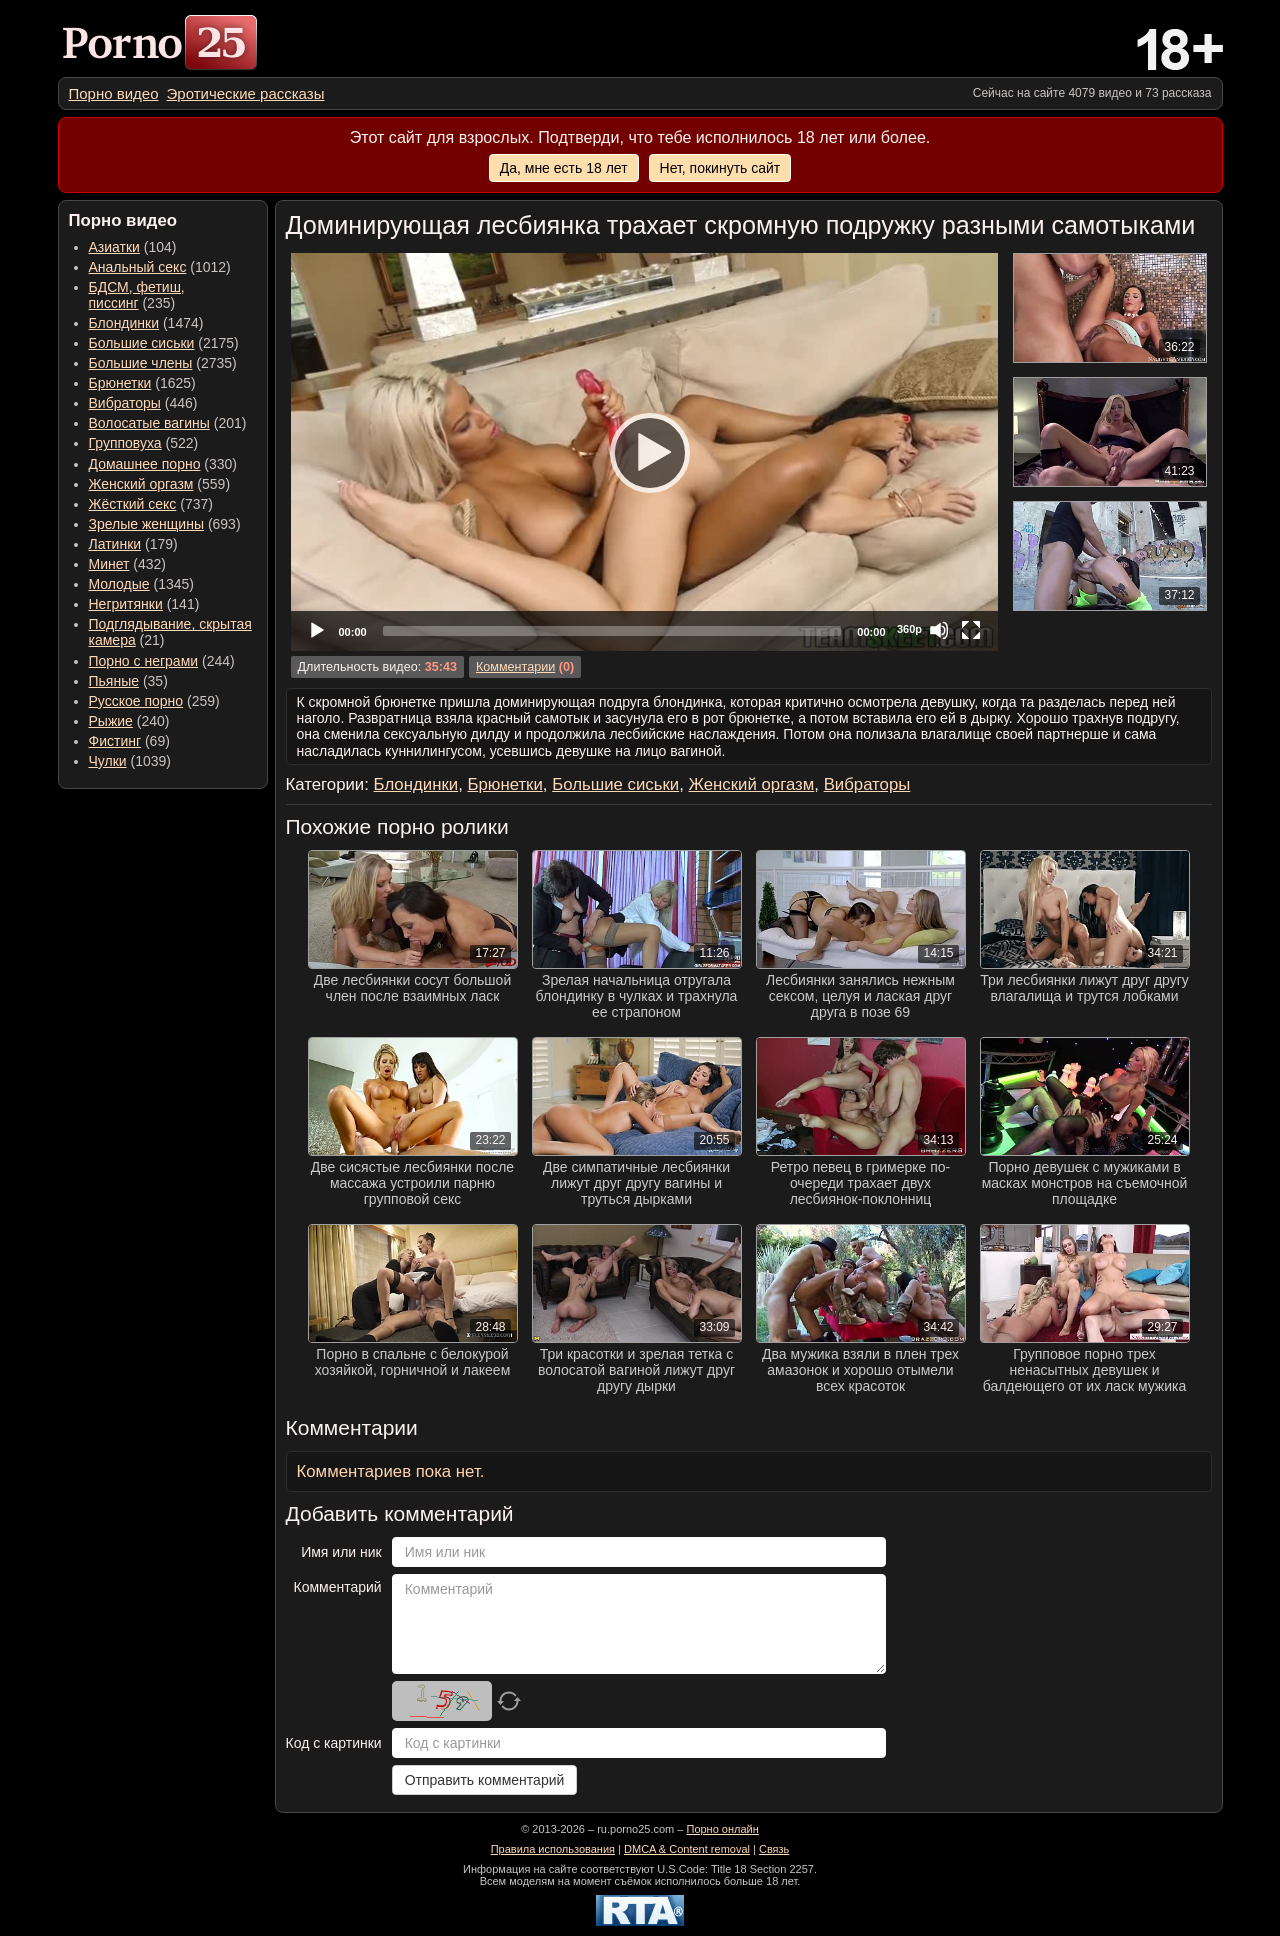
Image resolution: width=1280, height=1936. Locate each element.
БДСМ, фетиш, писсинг (137, 295)
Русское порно (136, 701)
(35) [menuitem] (128, 681)
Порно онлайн (722, 1829)
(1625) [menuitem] (142, 383)
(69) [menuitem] (129, 741)
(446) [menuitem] (143, 403)
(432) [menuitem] (128, 564)
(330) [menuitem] (163, 464)
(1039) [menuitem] (130, 761)
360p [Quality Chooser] (909, 629)
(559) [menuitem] (160, 484)
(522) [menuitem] (144, 443)
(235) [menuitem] (137, 295)
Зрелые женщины (147, 524)
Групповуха (125, 443)
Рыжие (111, 721)
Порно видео (114, 93)
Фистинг (115, 741)
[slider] (612, 631)
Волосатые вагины (149, 423)
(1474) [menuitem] (146, 323)
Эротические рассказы (246, 93)
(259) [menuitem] (154, 701)
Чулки (108, 761)
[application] (644, 452)
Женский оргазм (141, 484)
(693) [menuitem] (165, 524)
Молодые (119, 584)
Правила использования (553, 1849)
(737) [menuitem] (151, 504)
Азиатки (114, 247)
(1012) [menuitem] (160, 267)
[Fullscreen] (971, 630)
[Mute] (939, 630)
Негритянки (126, 604)
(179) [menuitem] (133, 544)
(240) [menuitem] (129, 721)
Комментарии (515, 667)
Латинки (115, 544)
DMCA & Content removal (687, 1849)
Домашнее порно (145, 464)
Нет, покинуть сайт (720, 168)
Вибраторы (125, 403)
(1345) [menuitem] (141, 584)
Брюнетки (120, 383)
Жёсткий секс (133, 504)
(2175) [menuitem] (164, 343)
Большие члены (141, 363)
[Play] (644, 452)
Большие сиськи (142, 343)
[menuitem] (114, 93)
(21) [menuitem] (170, 632)
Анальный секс (138, 267)
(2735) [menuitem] (163, 363)
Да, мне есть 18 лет (564, 168)
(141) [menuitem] (144, 604)
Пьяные (114, 681)
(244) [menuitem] (162, 661)
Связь (774, 1849)
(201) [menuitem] (168, 423)
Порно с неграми (144, 661)
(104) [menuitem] (133, 247)
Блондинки (124, 323)
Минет (109, 564)
